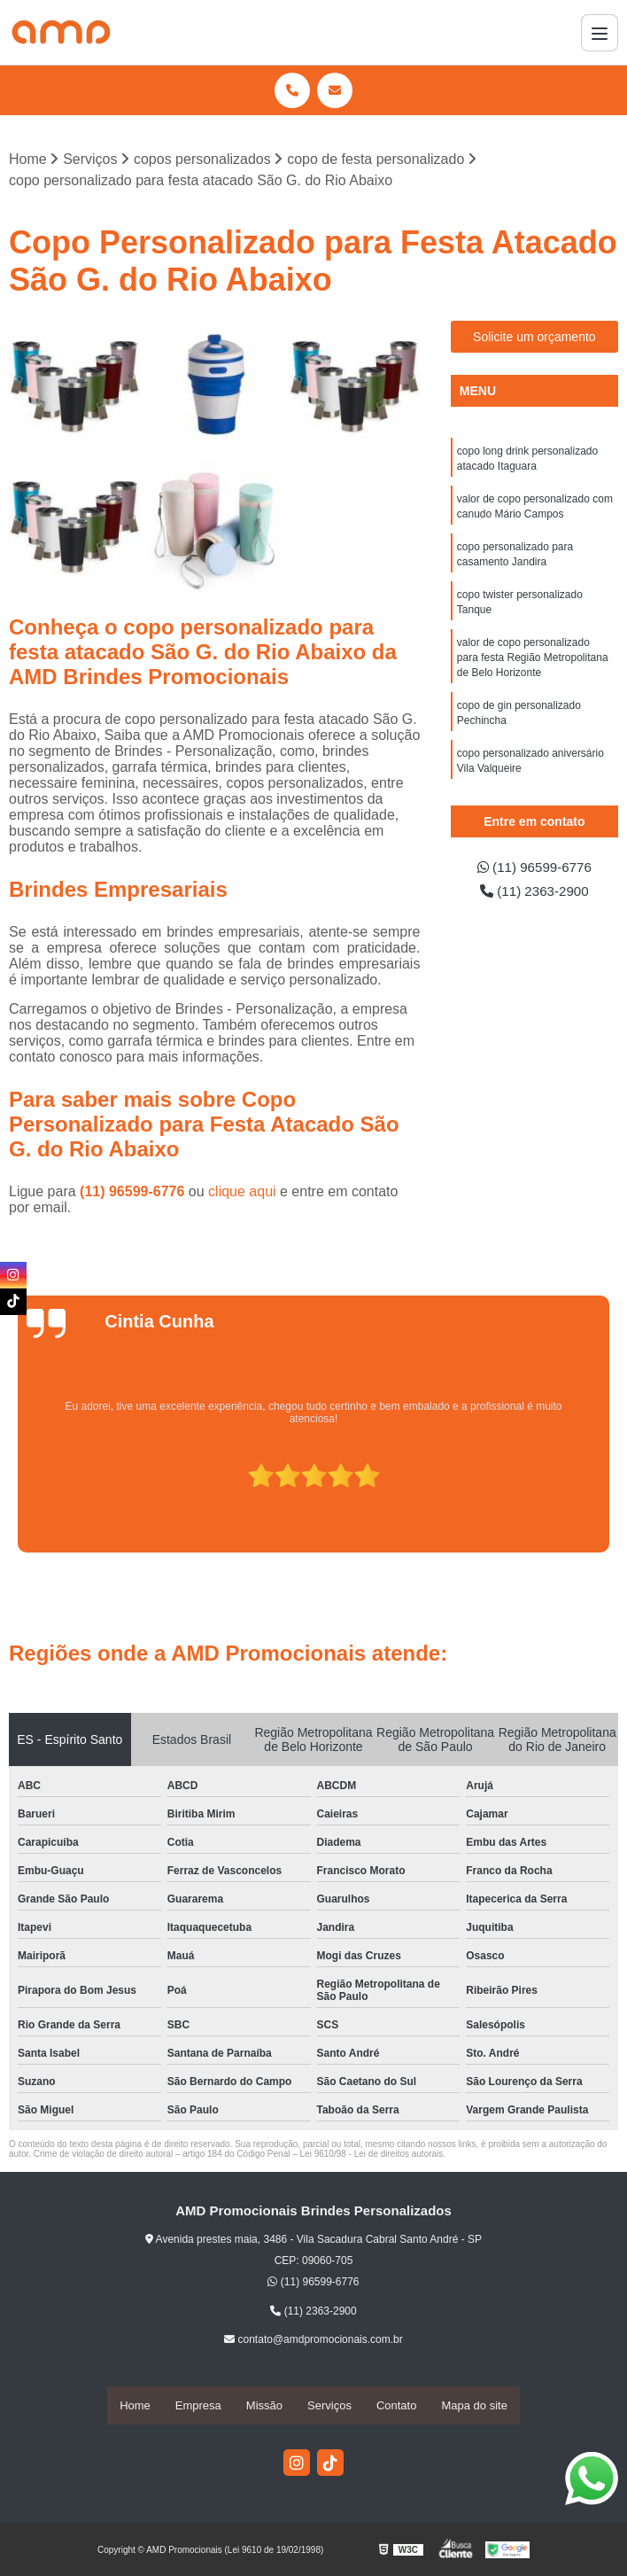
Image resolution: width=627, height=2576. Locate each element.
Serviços (329, 2405)
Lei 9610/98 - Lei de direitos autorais (372, 2155)
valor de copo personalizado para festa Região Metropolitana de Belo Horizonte (532, 666)
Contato (396, 2405)
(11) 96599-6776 (134, 1192)
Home (135, 2405)
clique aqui (242, 1192)
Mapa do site (474, 2405)
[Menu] (600, 32)
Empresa (198, 2405)
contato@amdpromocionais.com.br (313, 2340)
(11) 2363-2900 (534, 892)
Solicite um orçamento (534, 338)
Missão (264, 2405)
